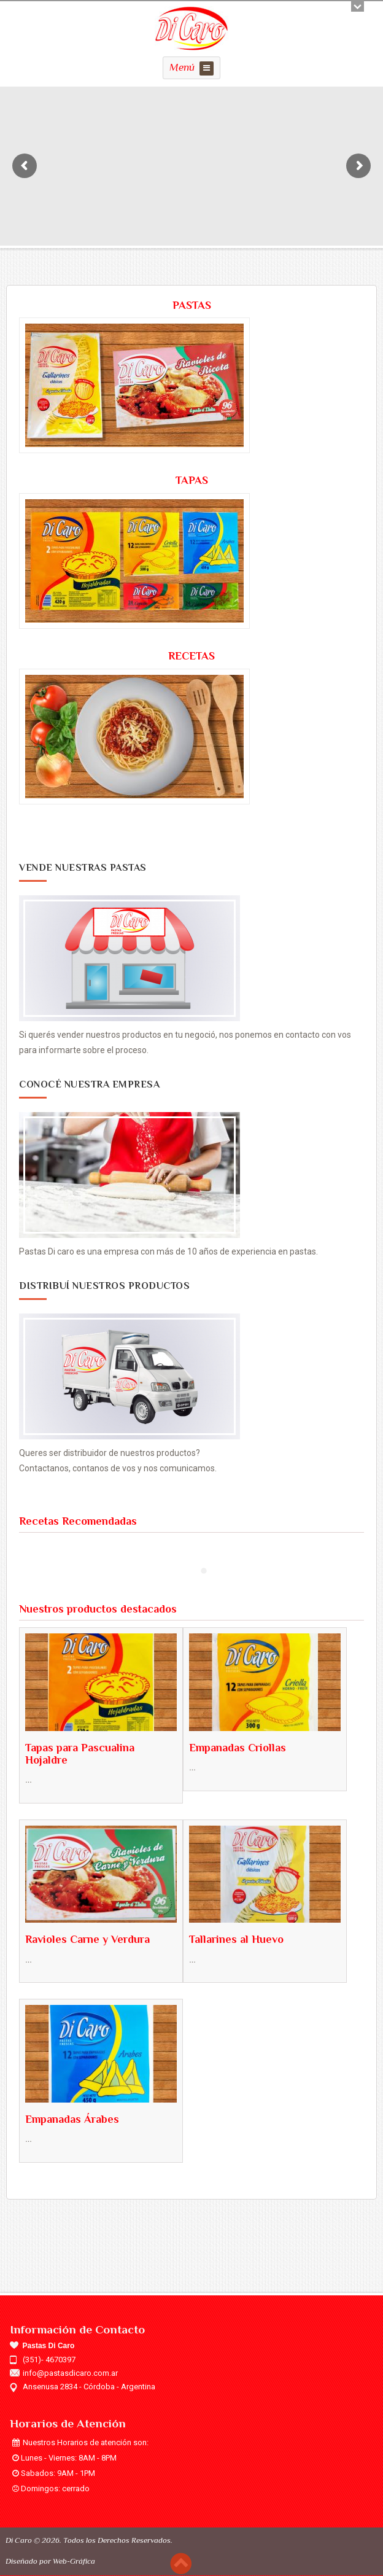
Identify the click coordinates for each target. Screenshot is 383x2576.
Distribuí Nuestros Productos (104, 1285)
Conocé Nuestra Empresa (89, 1084)
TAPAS (192, 480)
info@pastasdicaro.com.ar (70, 2373)
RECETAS (191, 656)
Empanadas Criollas (237, 1747)
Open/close (357, 6)
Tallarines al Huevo (236, 1939)
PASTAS (191, 305)
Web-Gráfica (74, 2561)
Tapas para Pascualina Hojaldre (79, 1753)
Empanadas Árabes (72, 2119)
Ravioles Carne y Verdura (87, 1939)
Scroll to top (181, 2563)
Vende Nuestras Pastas (83, 867)
